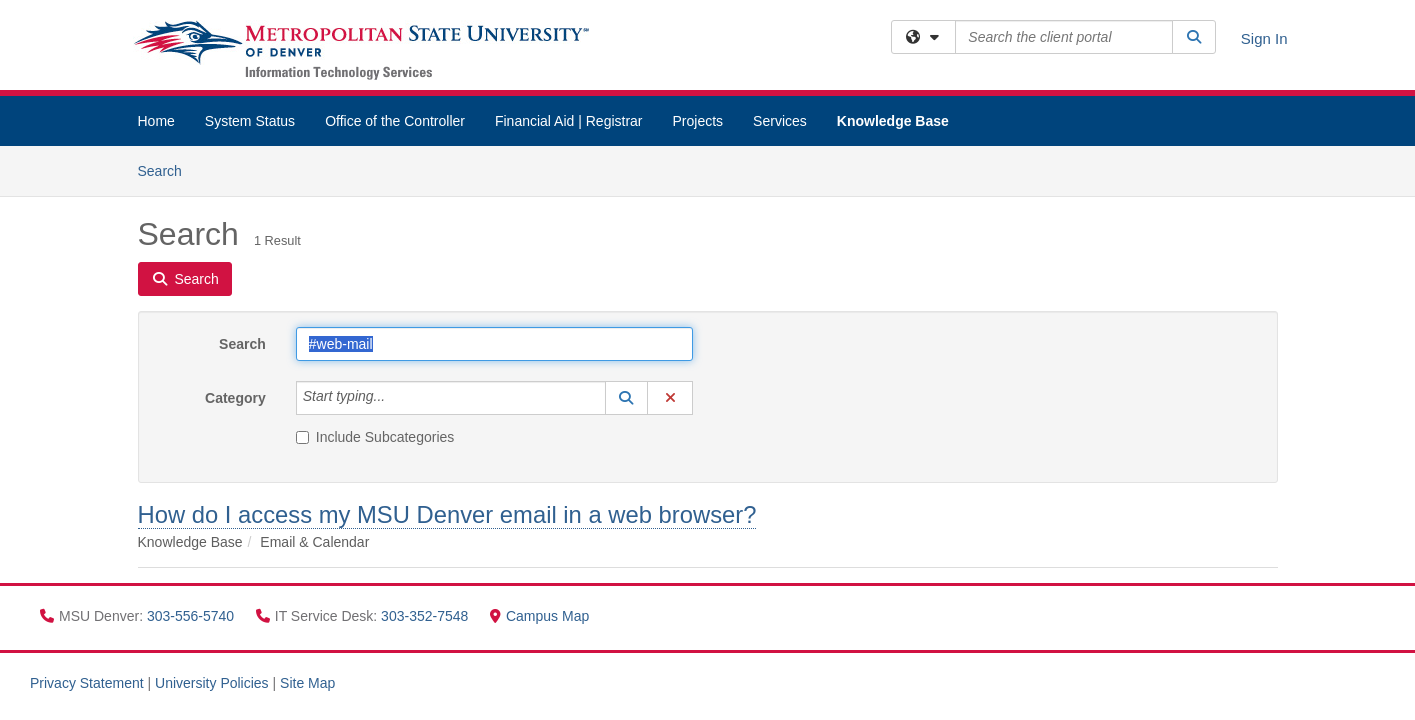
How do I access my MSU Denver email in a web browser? (447, 514)
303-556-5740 (192, 616)
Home (156, 121)
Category (235, 398)
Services (780, 121)
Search (167, 169)
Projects (698, 121)
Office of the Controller (395, 121)
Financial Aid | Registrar (569, 121)
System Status (250, 121)
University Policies (212, 683)
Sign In (1264, 38)
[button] (627, 398)
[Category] (396, 398)
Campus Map (539, 616)
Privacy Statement (87, 683)
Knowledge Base (893, 121)
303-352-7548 (426, 616)
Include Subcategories (375, 437)
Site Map (307, 683)
